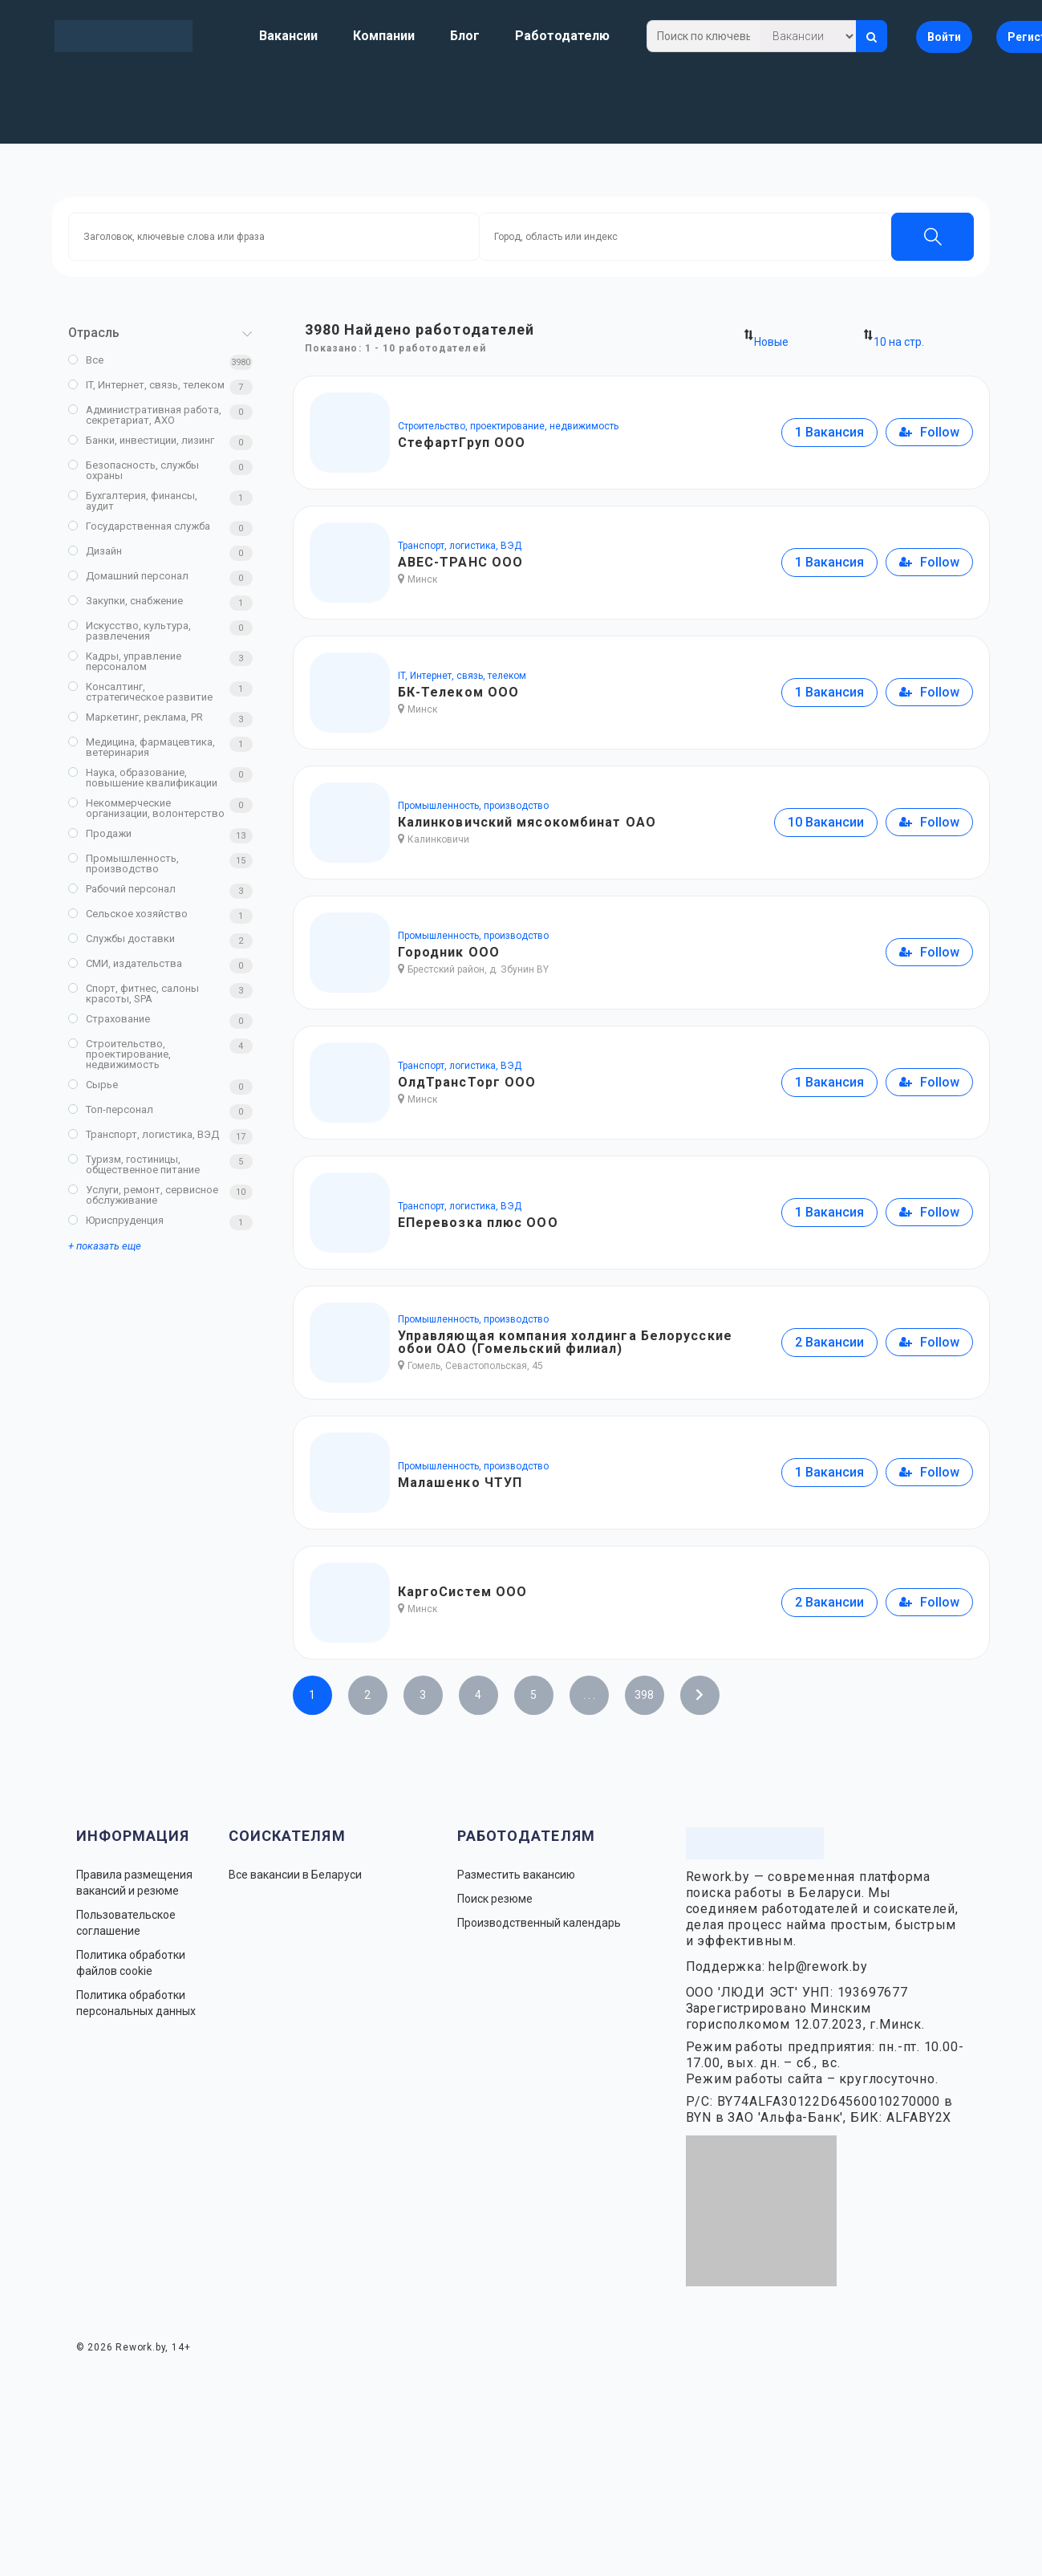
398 (644, 1694)
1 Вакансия (829, 432)
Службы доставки (121, 938)
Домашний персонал (128, 576)
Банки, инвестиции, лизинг (141, 440)
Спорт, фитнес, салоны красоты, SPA (133, 993)
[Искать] (871, 36)
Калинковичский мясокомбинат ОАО (527, 822)
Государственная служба (139, 526)
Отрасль (94, 332)
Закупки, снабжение (125, 600)
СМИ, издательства (125, 963)
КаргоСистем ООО (463, 1591)
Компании (384, 35)
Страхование (109, 1019)
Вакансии (288, 35)
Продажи (100, 833)
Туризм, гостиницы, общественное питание (134, 1164)
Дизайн (95, 551)
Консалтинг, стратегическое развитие (140, 691)
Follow (929, 432)
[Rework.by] (123, 36)
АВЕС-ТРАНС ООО (460, 562)
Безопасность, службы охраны (133, 470)
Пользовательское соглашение (126, 1922)
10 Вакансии (826, 822)
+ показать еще (104, 1246)
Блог (465, 35)
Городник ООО (449, 952)
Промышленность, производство (123, 863)
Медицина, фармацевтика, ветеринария (141, 747)
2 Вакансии (829, 1342)
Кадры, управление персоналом (124, 661)
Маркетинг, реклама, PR (135, 717)
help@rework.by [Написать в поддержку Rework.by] (817, 1966)
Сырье (93, 1084)
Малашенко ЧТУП (460, 1482)
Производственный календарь (539, 1922)
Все (85, 360)
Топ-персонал (110, 1109)
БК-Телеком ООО (458, 692)
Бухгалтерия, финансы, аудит (132, 500)
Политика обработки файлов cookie (130, 1962)
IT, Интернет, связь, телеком (146, 385)
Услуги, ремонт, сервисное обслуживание (143, 1194)
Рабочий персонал (122, 889)
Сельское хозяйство (128, 913)
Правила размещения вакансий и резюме (134, 1882)
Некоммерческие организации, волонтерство (146, 808)
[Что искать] (808, 36)
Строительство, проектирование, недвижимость (119, 1054)
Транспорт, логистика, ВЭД (143, 1134)
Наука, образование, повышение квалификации (142, 777)
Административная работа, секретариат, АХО (144, 414)
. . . (589, 1694)
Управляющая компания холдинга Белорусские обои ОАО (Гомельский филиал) (565, 1342)
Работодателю (562, 35)
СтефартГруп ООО (462, 442)
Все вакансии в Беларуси (295, 1874)
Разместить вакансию (516, 1874)
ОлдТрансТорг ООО (467, 1082)
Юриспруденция (116, 1220)
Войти (944, 36)
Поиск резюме (495, 1898)
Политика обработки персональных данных (136, 2003)
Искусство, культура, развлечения (129, 630)
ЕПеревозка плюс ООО (478, 1222)
